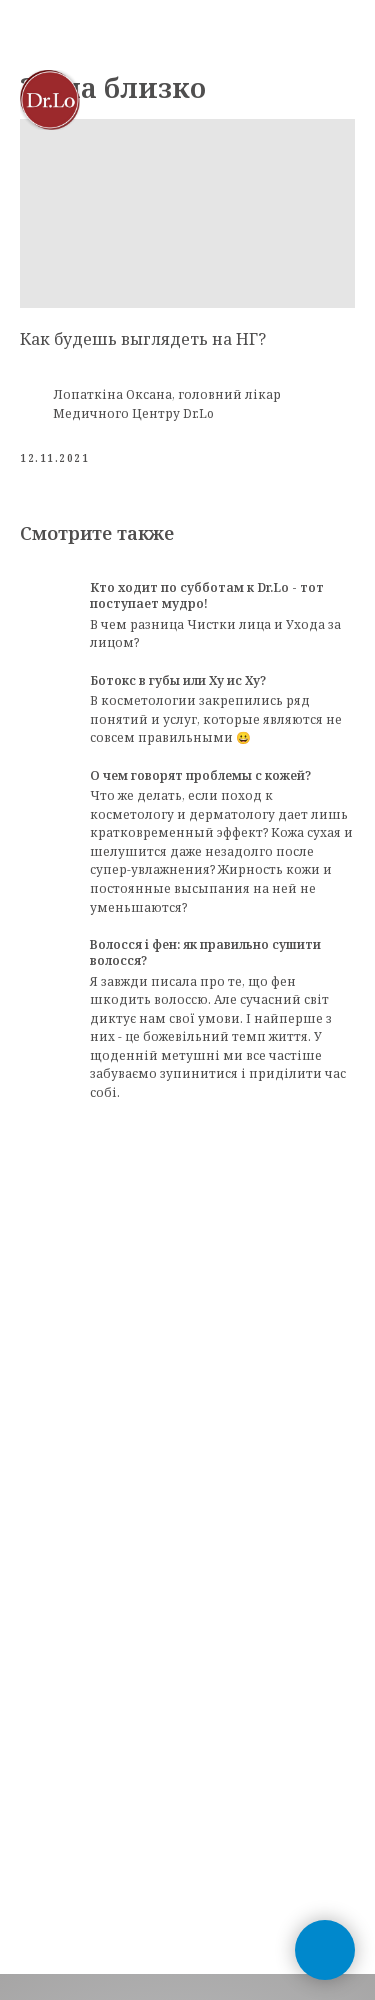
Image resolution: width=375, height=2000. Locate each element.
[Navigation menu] (341, 100)
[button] (293, 99)
